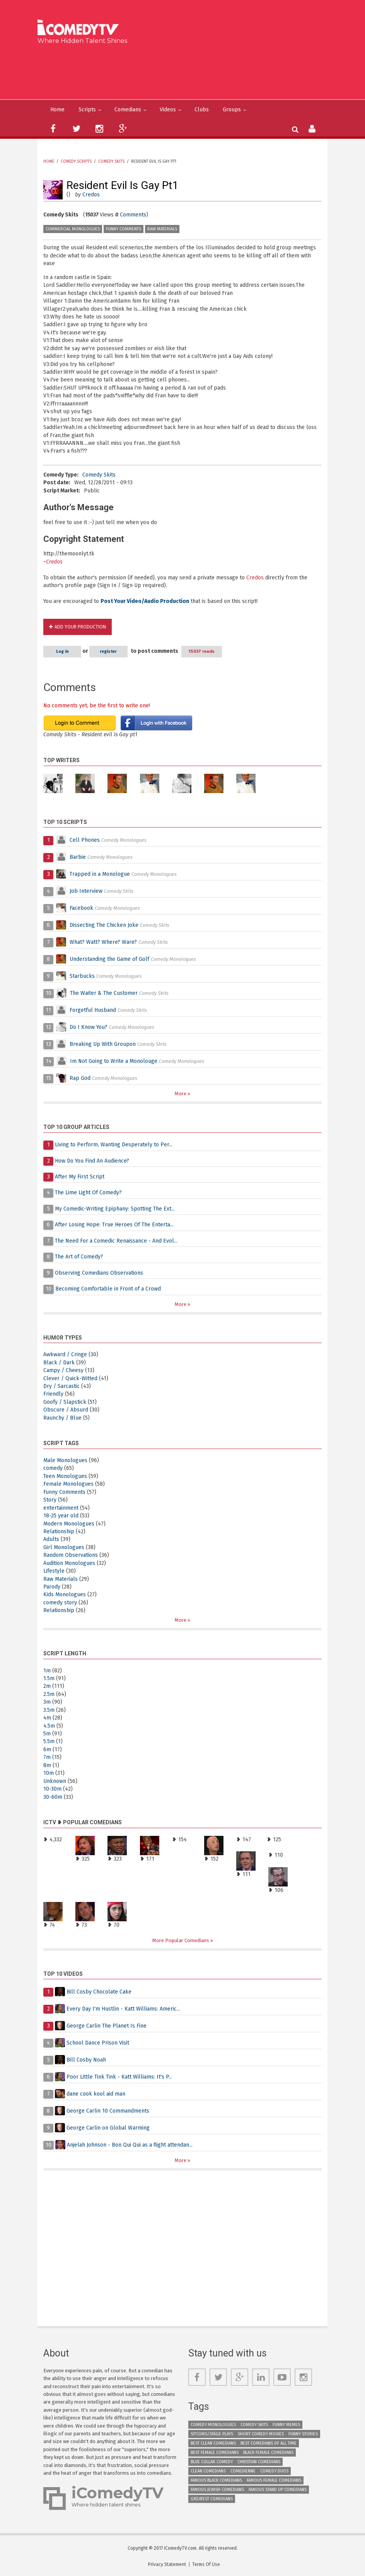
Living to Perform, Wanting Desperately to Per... (113, 1144)
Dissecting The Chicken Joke (104, 925)
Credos (91, 194)
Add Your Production (80, 627)
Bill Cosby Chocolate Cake (99, 1992)
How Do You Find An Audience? (92, 1161)
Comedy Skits (111, 161)
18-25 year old (60, 1515)
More (181, 1093)
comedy (53, 1468)
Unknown (54, 1781)
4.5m (49, 1726)
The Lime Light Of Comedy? (88, 1192)
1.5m (49, 1678)
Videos (168, 109)
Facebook (82, 908)
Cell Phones (85, 840)
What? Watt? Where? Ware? (103, 942)
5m (47, 1733)
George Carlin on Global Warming (108, 2128)
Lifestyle (54, 1571)
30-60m (52, 1797)
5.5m (49, 1741)
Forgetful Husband (93, 1010)
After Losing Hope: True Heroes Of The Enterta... (114, 1224)
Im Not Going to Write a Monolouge (113, 1061)
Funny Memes (286, 2424)
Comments (133, 214)
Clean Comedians (208, 2471)
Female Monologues (68, 1484)
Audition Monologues (69, 1563)
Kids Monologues (64, 1594)
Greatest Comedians (212, 2498)
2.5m (49, 1694)
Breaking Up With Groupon (103, 1044)
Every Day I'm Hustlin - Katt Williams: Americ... (123, 2009)
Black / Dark (59, 1362)
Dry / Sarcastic (61, 1386)
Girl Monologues (63, 1547)
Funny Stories (303, 2433)
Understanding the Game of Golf (109, 959)
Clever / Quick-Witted (70, 1378)
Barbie (78, 857)
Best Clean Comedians (213, 2443)
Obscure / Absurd (65, 1409)
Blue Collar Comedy (212, 2461)
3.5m (49, 1710)
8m (47, 1765)
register (112, 651)
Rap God (80, 1078)
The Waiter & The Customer (104, 993)
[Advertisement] (185, 70)
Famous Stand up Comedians (278, 2489)
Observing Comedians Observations (99, 1273)
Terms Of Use (206, 2564)
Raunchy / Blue (62, 1418)
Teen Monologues (65, 1476)
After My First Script (79, 1176)
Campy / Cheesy (63, 1370)
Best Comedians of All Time (268, 2443)
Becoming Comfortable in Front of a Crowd (108, 1288)
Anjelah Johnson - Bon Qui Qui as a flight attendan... (130, 2145)
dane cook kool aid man (96, 2094)
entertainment (60, 1508)
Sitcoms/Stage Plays (212, 2433)
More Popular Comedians (181, 1940)
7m (47, 1757)
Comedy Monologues (213, 2424)
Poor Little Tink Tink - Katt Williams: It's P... (119, 2077)
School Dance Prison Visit (98, 2043)
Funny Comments (123, 229)
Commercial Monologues (73, 229)
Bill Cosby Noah (86, 2060)
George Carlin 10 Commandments (108, 2111)
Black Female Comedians (268, 2452)
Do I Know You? (88, 1027)
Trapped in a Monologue (100, 874)
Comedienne (243, 2471)
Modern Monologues (68, 1523)
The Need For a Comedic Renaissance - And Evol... (116, 1241)
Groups (232, 109)
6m (47, 1749)
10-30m (52, 1789)
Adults (51, 1539)
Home (57, 109)
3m (47, 1702)
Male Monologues (65, 1460)
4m (47, 1717)
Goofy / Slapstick (64, 1402)
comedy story (60, 1602)
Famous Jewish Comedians (217, 2489)
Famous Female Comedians (274, 2480)
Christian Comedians (258, 2461)
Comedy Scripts (76, 161)
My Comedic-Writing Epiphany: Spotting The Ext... (115, 1208)
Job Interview (86, 891)
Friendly (53, 1394)
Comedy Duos (274, 2471)
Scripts (87, 109)
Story (49, 1500)
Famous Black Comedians (216, 2480)
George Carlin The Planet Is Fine (107, 2026)
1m (47, 1670)
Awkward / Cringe (65, 1354)
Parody (51, 1586)
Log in (63, 651)
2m (47, 1686)
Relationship (58, 1531)
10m (48, 1773)
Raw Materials (162, 229)
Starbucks (82, 976)
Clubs (201, 109)
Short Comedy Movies (261, 2433)
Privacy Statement (167, 2564)
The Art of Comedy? (79, 1256)
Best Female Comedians (215, 2452)
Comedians (127, 109)
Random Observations (70, 1555)
